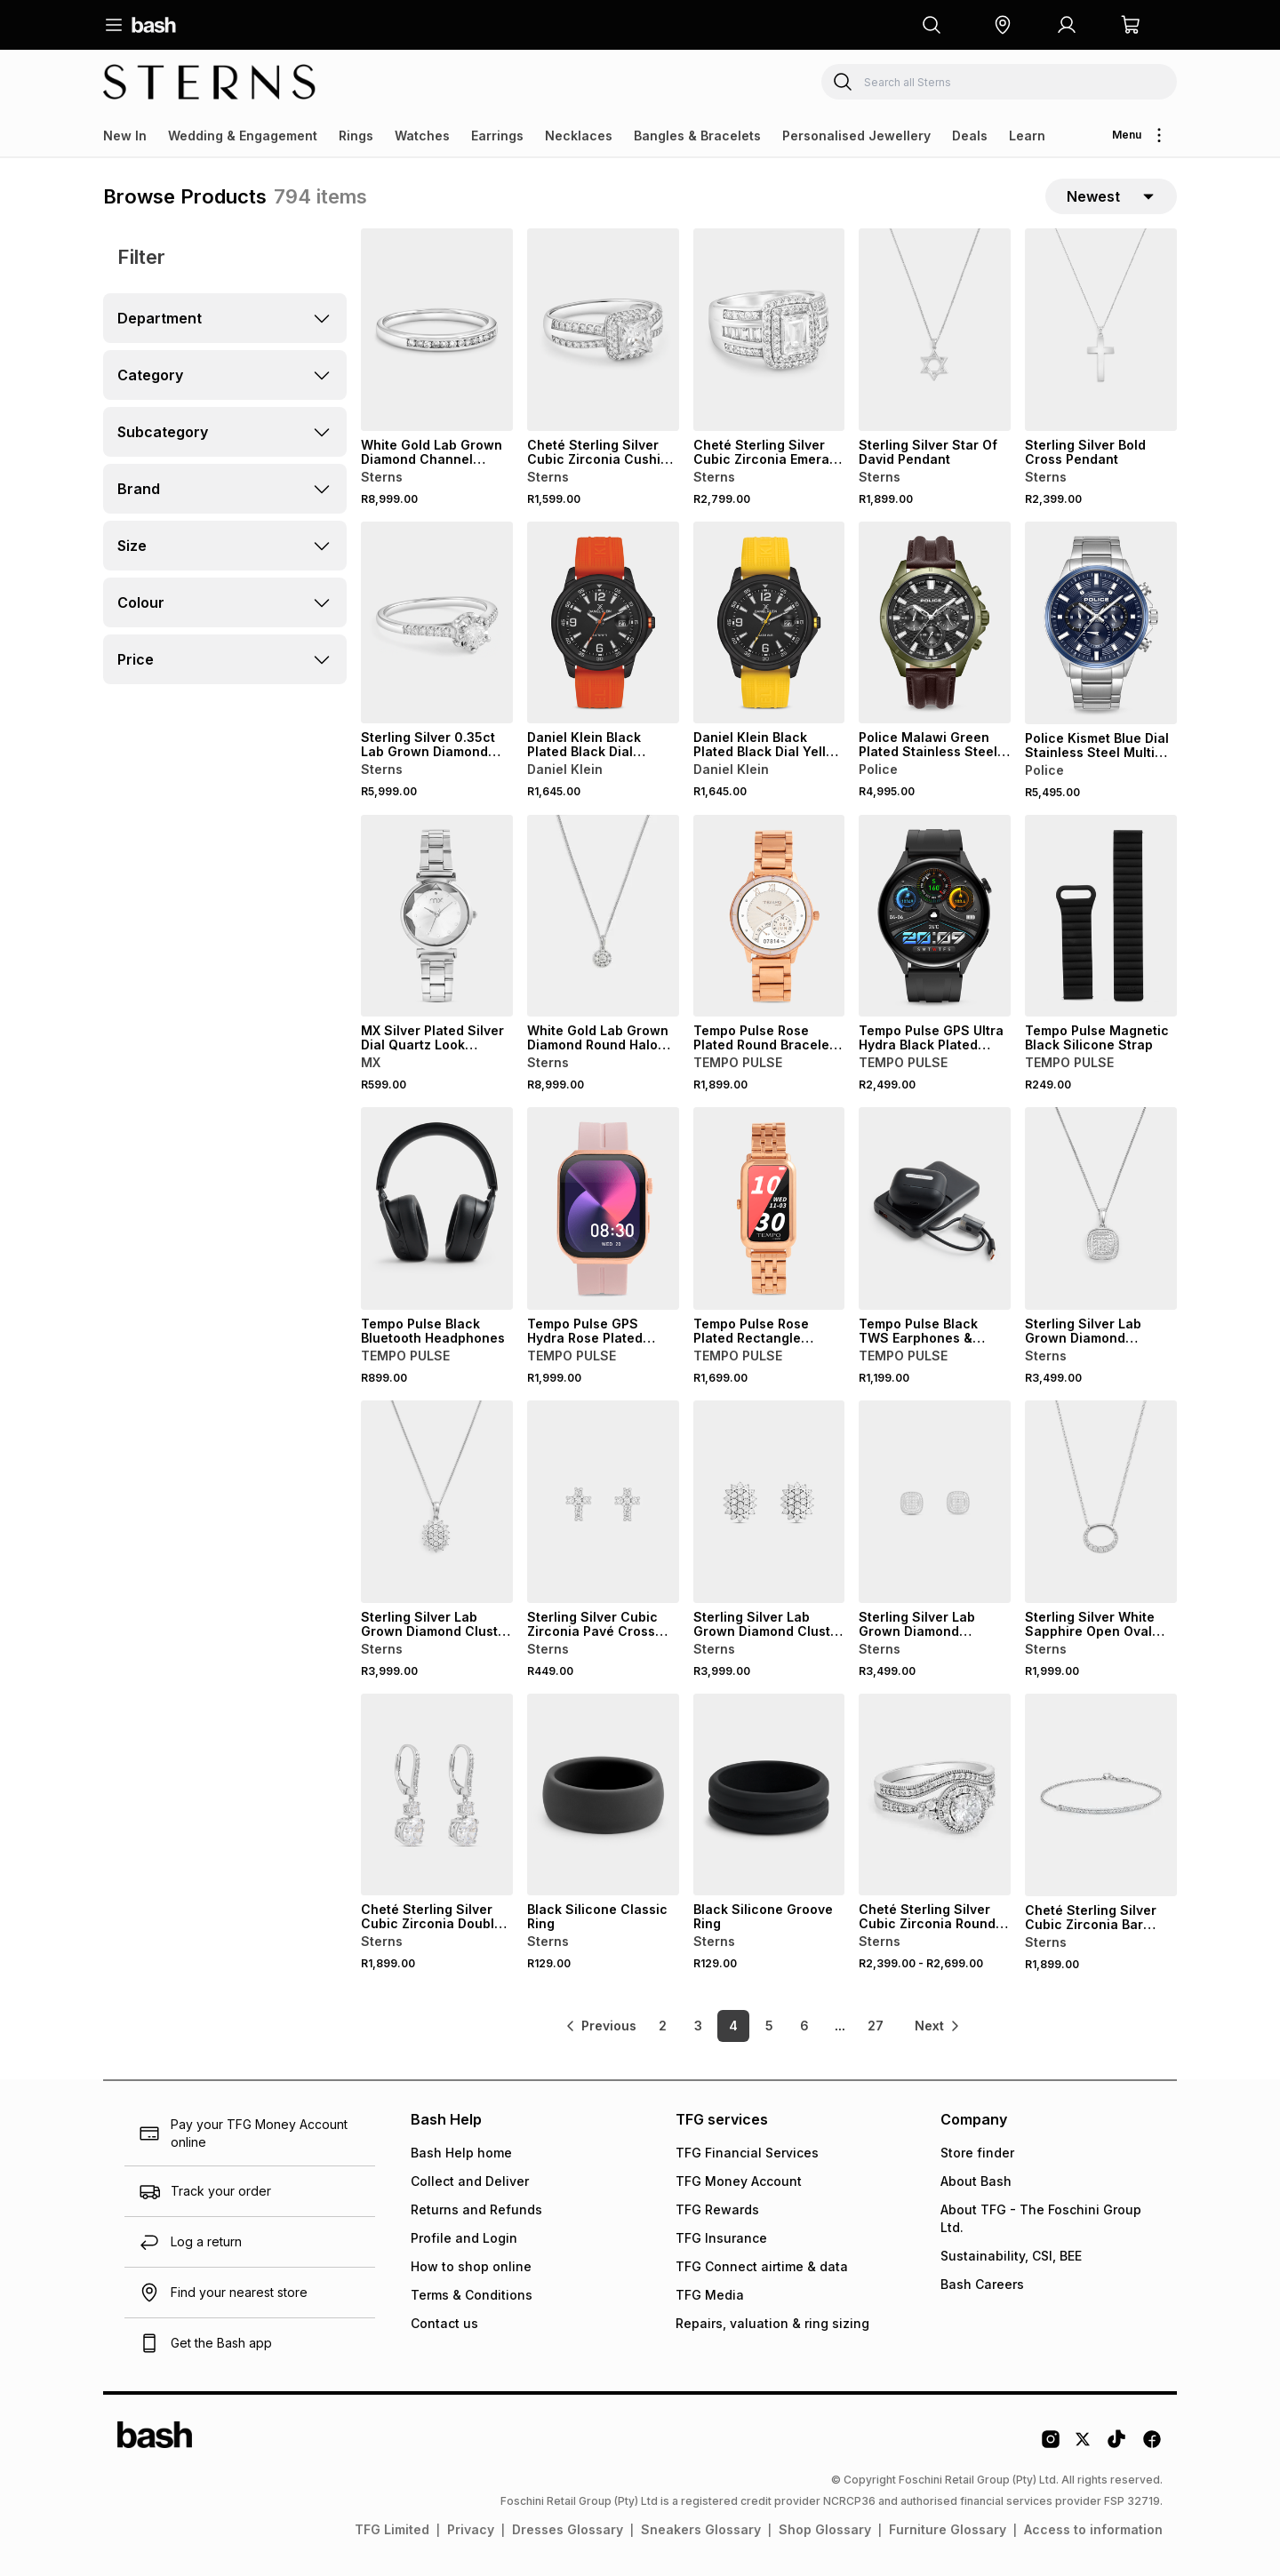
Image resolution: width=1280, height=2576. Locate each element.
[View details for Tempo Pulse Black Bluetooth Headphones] (437, 1208)
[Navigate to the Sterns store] (209, 82)
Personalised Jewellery (856, 135)
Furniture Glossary (947, 2529)
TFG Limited (392, 2529)
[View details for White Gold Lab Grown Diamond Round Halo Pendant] (603, 916)
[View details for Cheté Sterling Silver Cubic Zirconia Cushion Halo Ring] (603, 329)
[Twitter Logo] (1084, 2445)
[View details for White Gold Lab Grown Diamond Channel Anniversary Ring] (437, 329)
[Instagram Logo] (1050, 2445)
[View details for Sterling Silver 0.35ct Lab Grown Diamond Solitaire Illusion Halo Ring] (437, 623)
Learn (1027, 135)
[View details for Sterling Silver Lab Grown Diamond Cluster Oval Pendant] (437, 1501)
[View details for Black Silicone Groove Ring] (769, 1795)
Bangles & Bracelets (697, 135)
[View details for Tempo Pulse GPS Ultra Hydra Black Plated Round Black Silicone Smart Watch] (935, 916)
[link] (600, 2026)
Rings (356, 135)
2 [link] (663, 2025)
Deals (970, 135)
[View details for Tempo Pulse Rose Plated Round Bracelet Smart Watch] (769, 916)
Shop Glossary (825, 2529)
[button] (1003, 25)
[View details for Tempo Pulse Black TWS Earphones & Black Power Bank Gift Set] (935, 1208)
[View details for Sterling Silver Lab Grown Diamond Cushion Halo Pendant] (1101, 1208)
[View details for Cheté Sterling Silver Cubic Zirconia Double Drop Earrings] (437, 1795)
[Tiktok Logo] (1116, 2445)
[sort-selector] (1111, 196)
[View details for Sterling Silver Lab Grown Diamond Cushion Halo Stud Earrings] (935, 1501)
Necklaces (578, 135)
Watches (422, 135)
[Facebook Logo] (1152, 2445)
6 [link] (804, 2025)
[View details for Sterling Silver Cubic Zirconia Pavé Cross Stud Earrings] (603, 1501)
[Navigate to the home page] (154, 25)
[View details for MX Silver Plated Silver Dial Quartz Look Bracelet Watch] (437, 916)
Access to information (1093, 2529)
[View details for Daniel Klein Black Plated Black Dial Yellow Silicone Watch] (769, 623)
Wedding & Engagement (242, 135)
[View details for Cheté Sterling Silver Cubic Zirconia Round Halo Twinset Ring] (935, 1795)
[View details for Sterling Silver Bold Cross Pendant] (1101, 329)
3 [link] (698, 2025)
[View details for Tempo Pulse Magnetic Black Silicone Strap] (1101, 916)
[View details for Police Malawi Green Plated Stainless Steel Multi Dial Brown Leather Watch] (935, 623)
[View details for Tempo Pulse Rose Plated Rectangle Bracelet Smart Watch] (769, 1208)
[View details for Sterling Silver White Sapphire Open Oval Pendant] (1101, 1501)
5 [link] (769, 2025)
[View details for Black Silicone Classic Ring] (603, 1795)
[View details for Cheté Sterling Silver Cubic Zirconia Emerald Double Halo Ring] (769, 329)
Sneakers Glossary (701, 2529)
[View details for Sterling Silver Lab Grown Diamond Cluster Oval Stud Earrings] (769, 1501)
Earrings (497, 135)
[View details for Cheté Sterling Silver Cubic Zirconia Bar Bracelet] (1101, 1795)
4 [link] (733, 2025)
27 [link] (876, 2025)
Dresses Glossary (567, 2529)
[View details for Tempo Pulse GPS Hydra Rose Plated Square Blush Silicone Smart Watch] (603, 1208)
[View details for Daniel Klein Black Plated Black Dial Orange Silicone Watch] (603, 623)
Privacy (470, 2529)
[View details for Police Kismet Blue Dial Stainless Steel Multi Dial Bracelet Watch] (1101, 623)
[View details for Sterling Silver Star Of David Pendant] (935, 329)
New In (125, 135)
